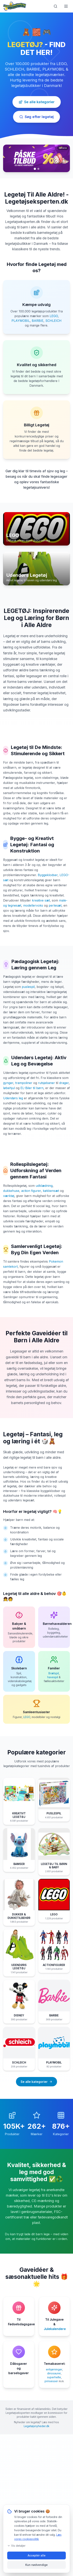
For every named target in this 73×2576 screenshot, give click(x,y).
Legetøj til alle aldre (21, 1593)
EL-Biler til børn (31, 1088)
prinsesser (51, 2381)
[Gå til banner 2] (38, 169)
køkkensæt (51, 1191)
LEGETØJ (17, 610)
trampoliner (23, 1083)
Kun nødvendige (36, 2564)
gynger (8, 1083)
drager (64, 1083)
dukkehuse (11, 1191)
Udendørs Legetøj (31, 1057)
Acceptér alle (37, 2555)
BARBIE (37, 321)
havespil (52, 1677)
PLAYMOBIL (20, 321)
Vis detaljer (16, 2545)
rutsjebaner (46, 1083)
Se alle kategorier (37, 102)
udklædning (44, 1186)
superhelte (54, 2377)
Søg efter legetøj (36, 117)
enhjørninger (54, 2369)
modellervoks (33, 905)
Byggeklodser (48, 875)
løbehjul (9, 1088)
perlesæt (55, 905)
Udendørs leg (13, 1098)
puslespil (28, 987)
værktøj (8, 1196)
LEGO (54, 316)
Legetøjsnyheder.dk (36, 2426)
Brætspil (53, 1673)
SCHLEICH (53, 321)
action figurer (31, 1191)
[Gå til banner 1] (35, 169)
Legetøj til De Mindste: (36, 747)
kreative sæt (41, 900)
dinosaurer (54, 2373)
